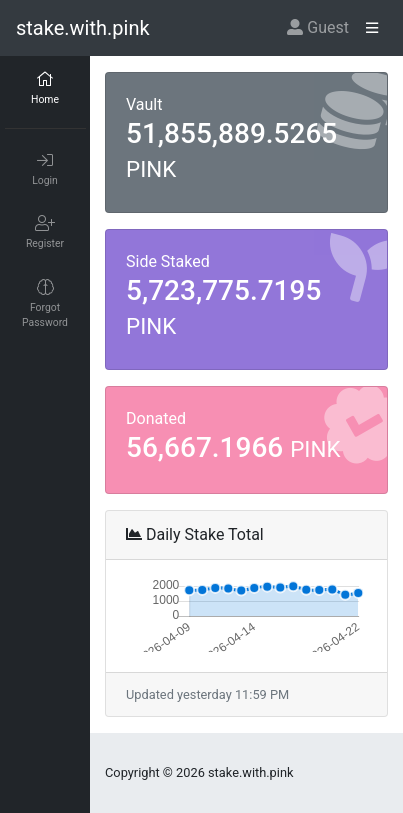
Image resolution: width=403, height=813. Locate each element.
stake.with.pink (83, 28)
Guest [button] (318, 27)
